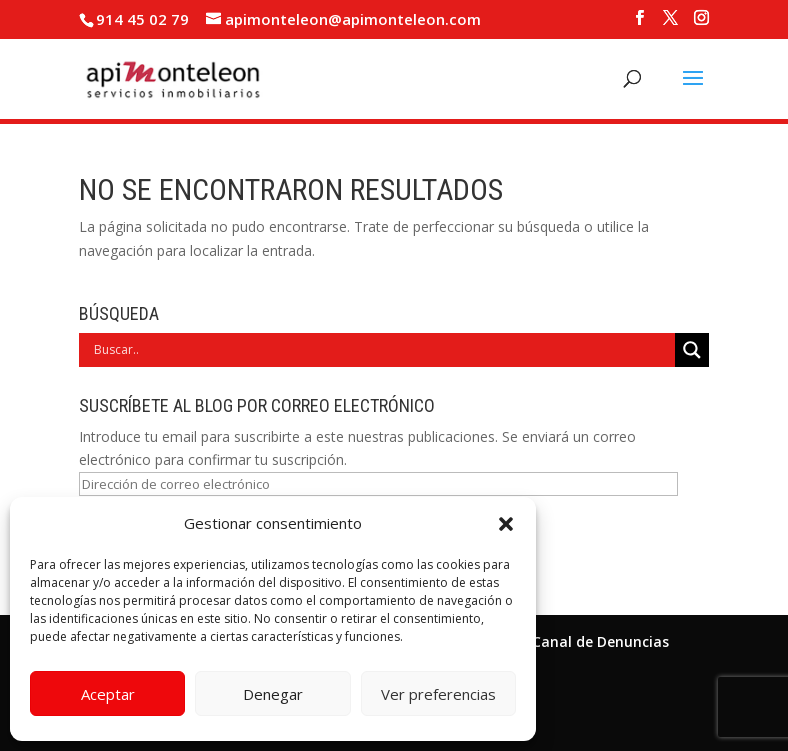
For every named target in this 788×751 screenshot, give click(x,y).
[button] (506, 524)
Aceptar (108, 694)
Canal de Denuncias (600, 641)
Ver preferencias (438, 694)
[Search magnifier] (692, 350)
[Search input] (382, 350)
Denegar (273, 694)
